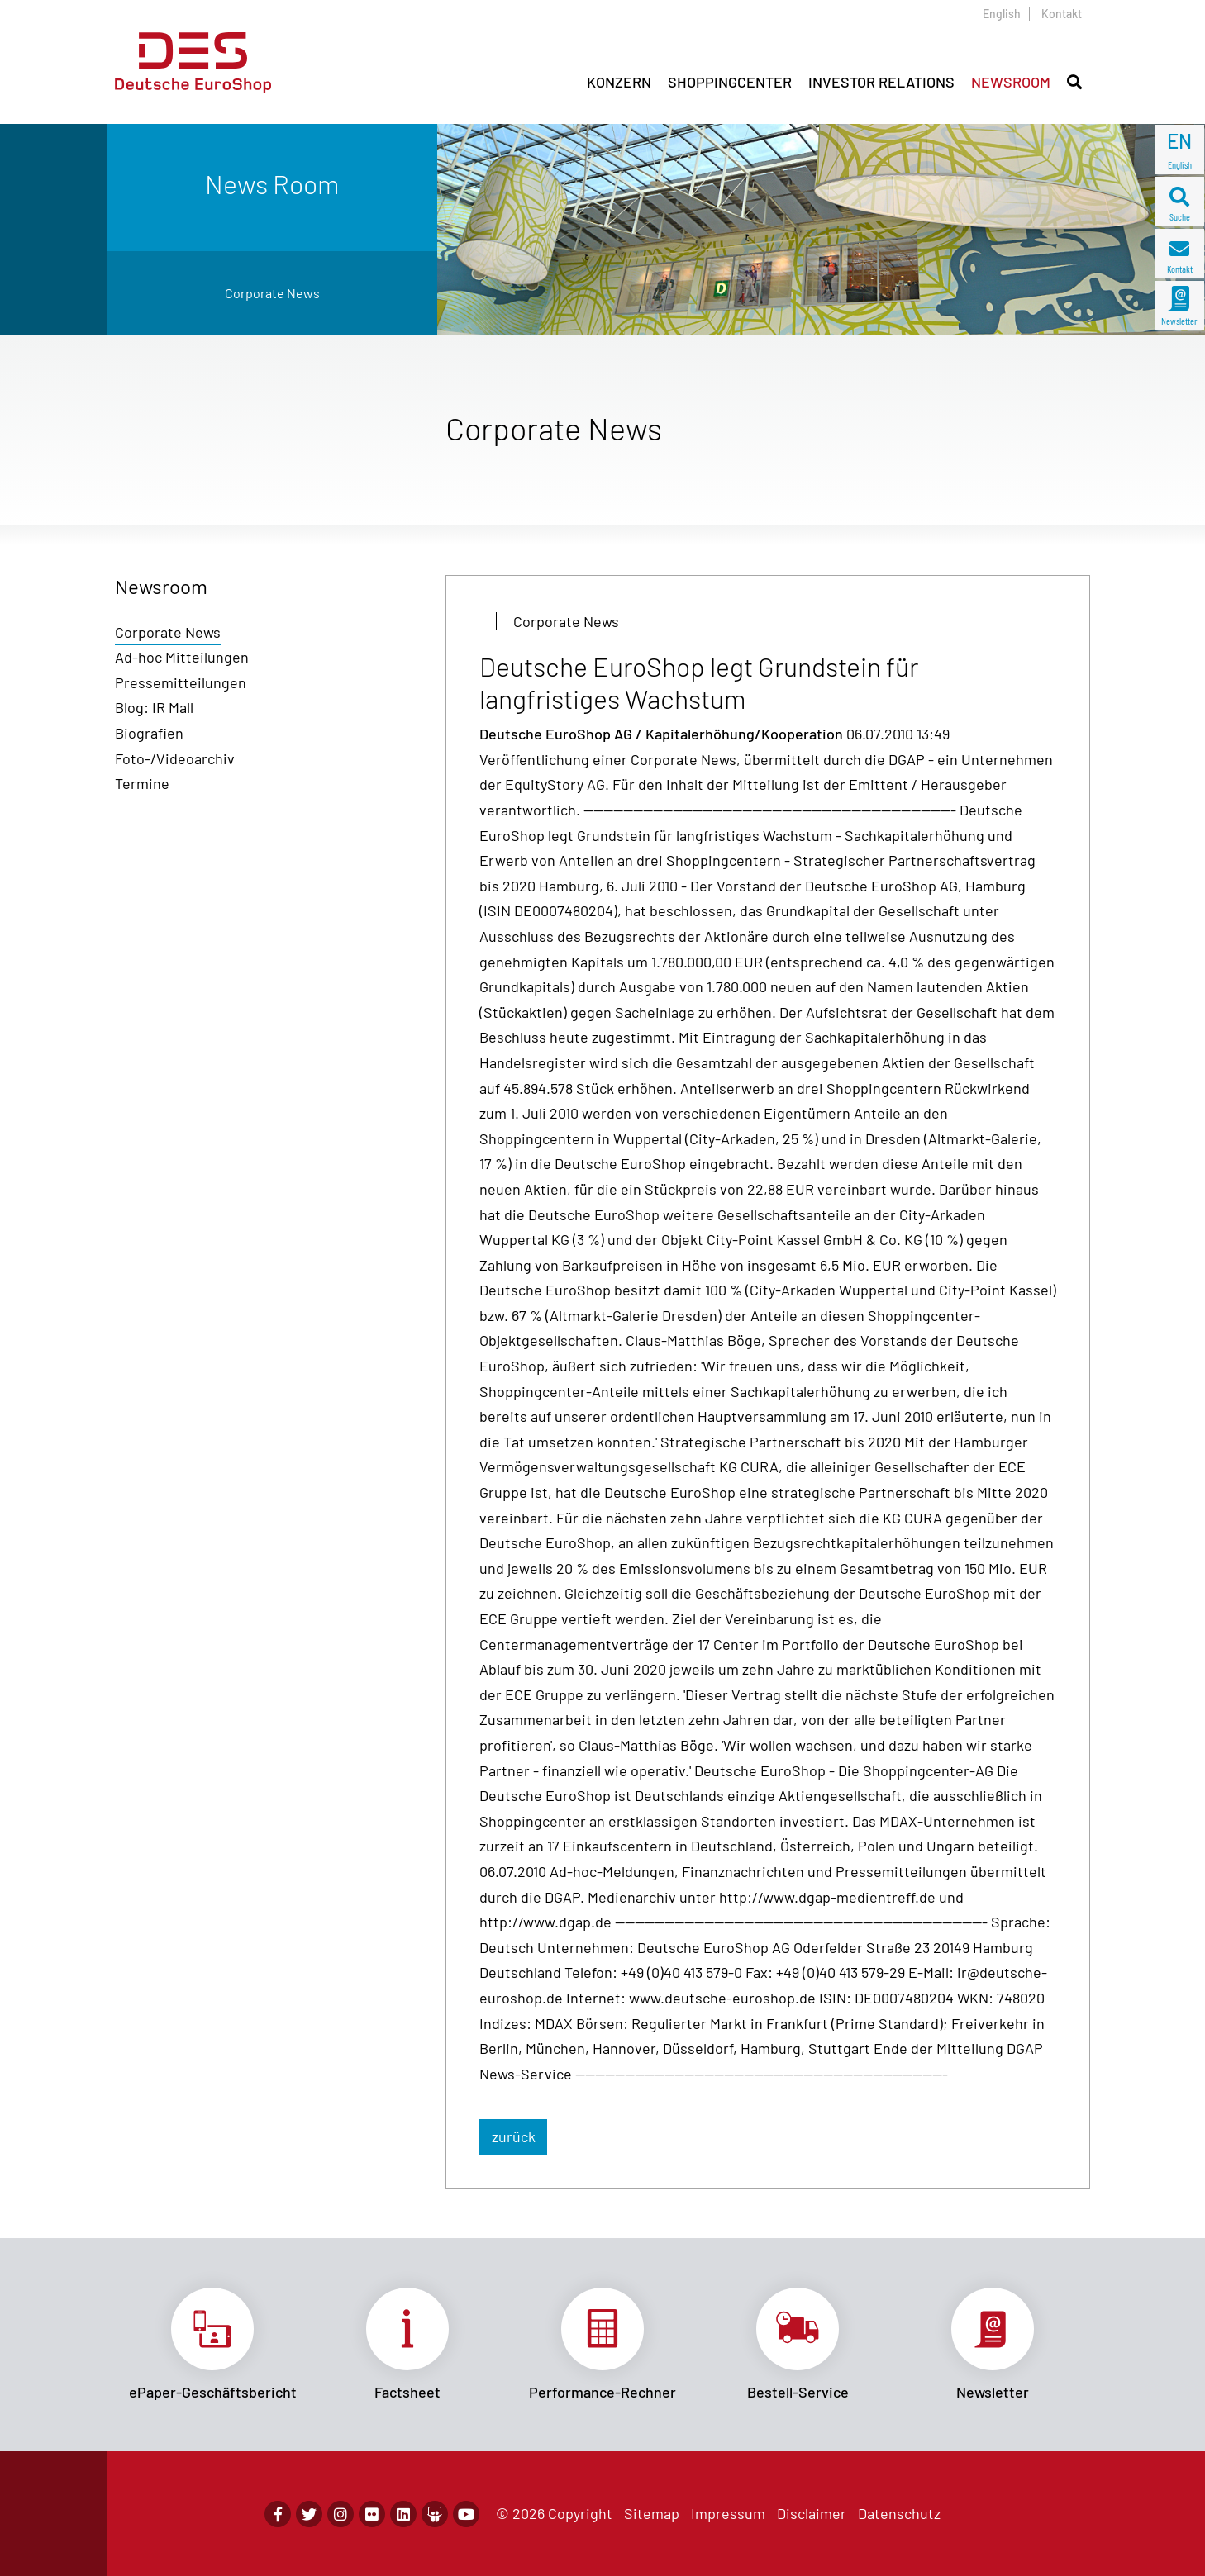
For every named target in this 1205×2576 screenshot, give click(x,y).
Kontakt (1061, 14)
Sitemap (651, 2513)
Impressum (728, 2513)
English (1002, 14)
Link (212, 2345)
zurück (514, 2136)
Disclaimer (811, 2513)
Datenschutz (899, 2513)
